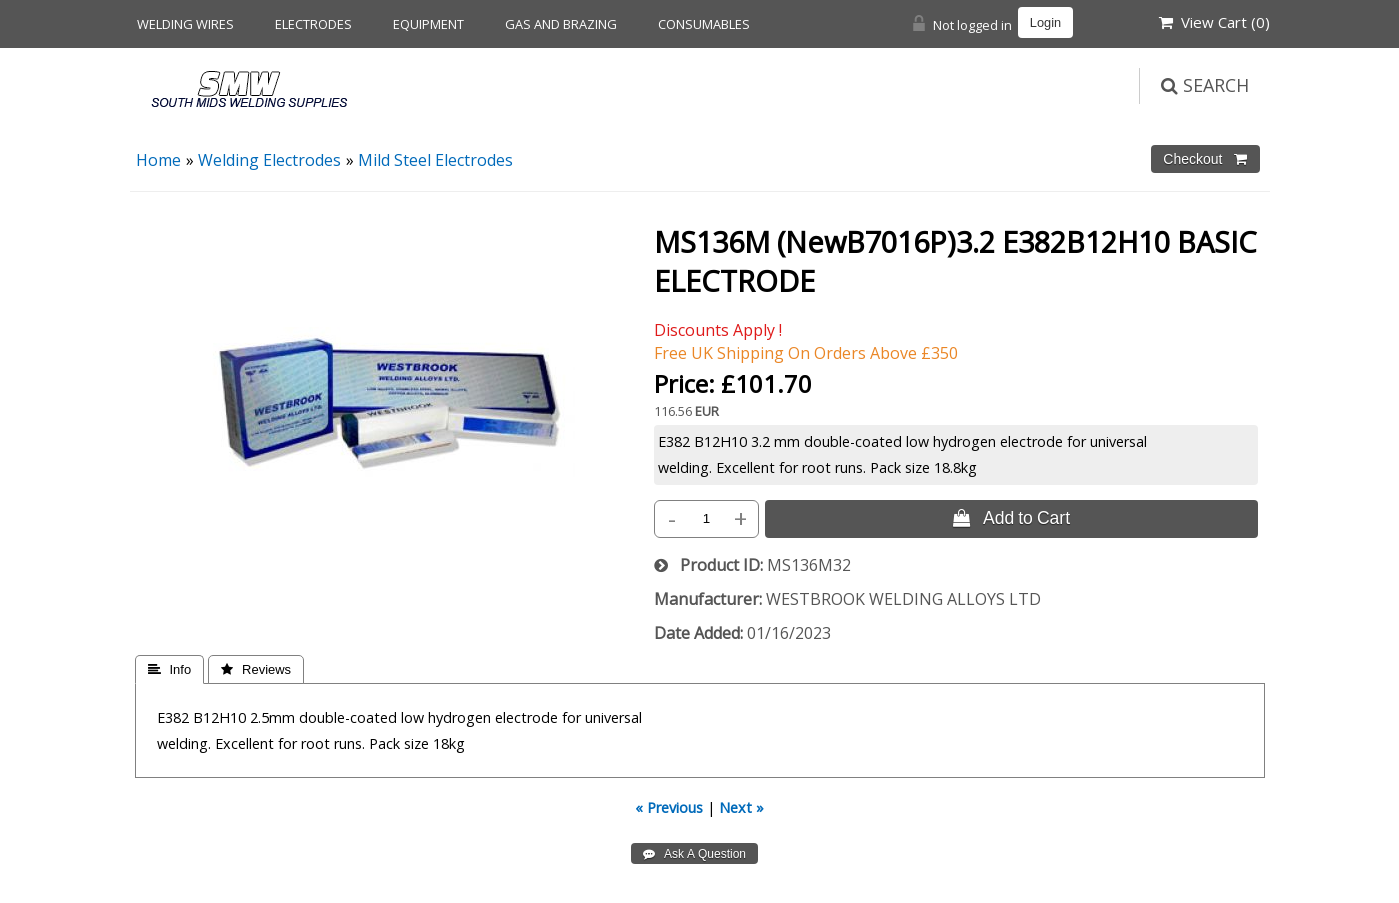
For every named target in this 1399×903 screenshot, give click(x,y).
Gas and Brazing (561, 24)
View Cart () (1214, 22)
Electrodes (313, 24)
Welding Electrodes (269, 160)
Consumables (704, 24)
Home (158, 160)
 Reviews (256, 669)
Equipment (428, 24)
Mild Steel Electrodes (435, 160)
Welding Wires (185, 24)
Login (1045, 22)
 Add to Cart (1011, 518)
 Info (170, 669)
